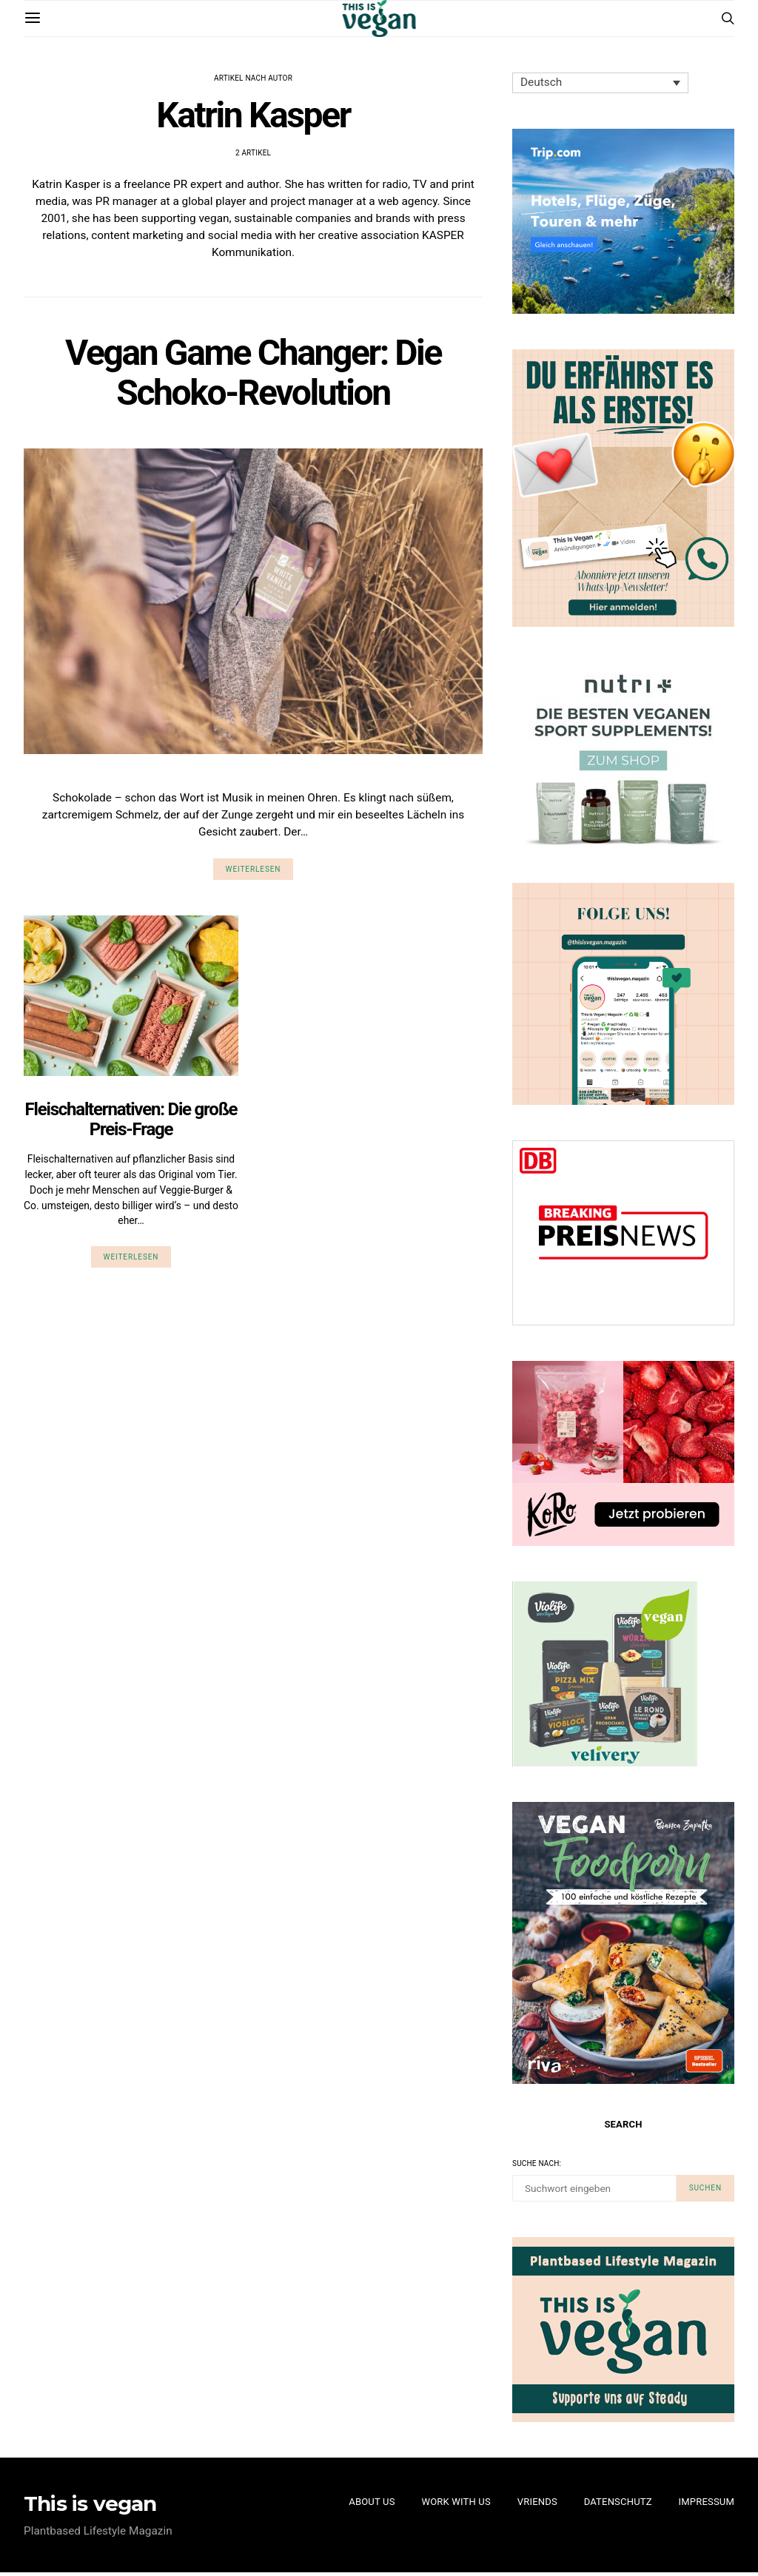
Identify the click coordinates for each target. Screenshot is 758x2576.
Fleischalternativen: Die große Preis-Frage (131, 1126)
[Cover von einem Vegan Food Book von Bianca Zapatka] (623, 1943)
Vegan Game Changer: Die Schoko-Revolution (253, 376)
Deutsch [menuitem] (541, 83)
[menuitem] (604, 83)
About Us (372, 2505)
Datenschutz (618, 2505)
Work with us (456, 2505)
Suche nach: (536, 2165)
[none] (604, 83)
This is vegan (90, 2506)
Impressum (706, 2505)
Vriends (537, 2505)
